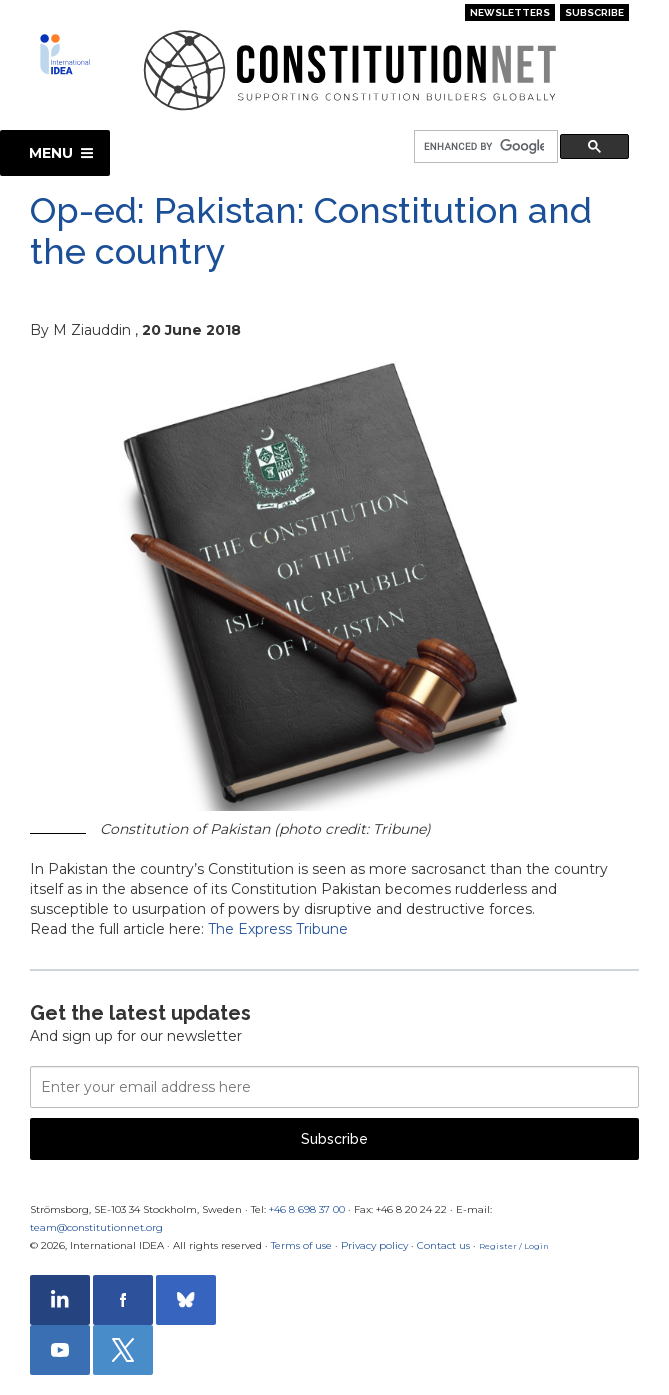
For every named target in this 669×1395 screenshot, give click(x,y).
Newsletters (510, 12)
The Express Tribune (278, 929)
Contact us (443, 1245)
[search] (484, 147)
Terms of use (301, 1245)
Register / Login (514, 1246)
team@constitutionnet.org (96, 1227)
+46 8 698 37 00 (307, 1209)
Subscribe (594, 12)
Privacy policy (374, 1245)
